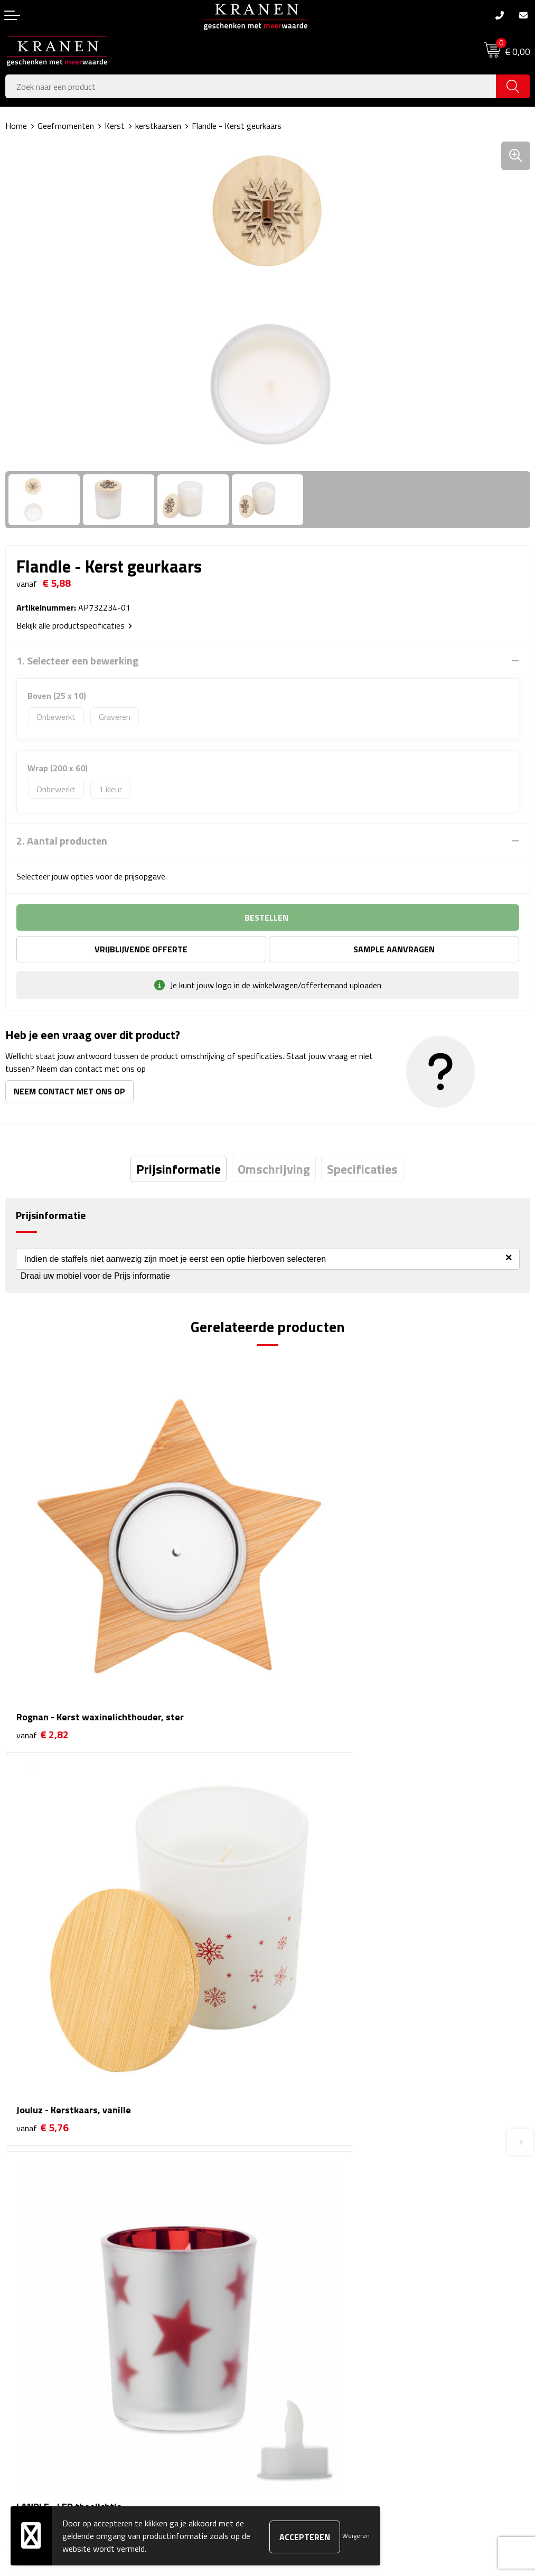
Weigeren (356, 2536)
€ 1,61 (305, 1959)
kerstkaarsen (158, 125)
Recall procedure (301, 2393)
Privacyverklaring (302, 2378)
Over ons (289, 2149)
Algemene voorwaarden (314, 2313)
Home (16, 125)
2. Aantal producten (61, 841)
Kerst (115, 125)
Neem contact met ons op (69, 1091)
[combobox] (250, 86)
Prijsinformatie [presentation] (178, 1168)
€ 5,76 (305, 1649)
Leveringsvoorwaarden (313, 2362)
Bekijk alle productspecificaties (74, 625)
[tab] (178, 1169)
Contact (19, 2313)
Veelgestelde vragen (308, 2181)
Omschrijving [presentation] (274, 1168)
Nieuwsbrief (294, 2165)
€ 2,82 (42, 1649)
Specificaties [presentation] (362, 1168)
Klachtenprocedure (306, 2345)
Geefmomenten (65, 125)
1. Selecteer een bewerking (77, 661)
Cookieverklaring (301, 2330)
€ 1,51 (42, 1959)
